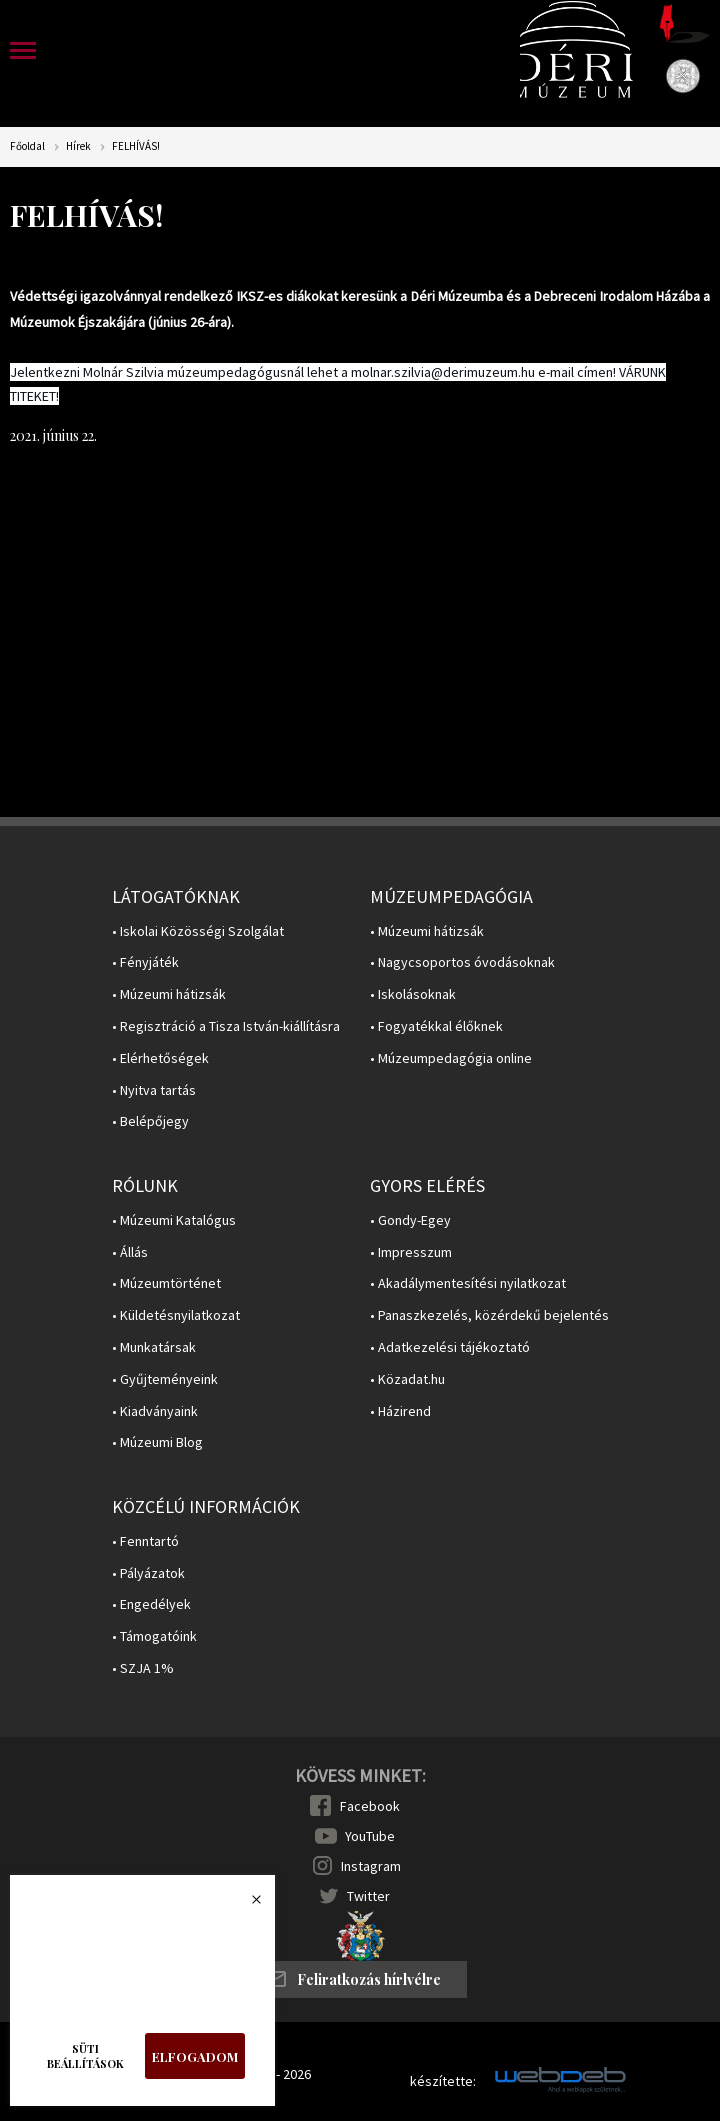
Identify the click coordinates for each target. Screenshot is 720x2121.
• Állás (130, 1252)
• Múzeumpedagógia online (451, 1058)
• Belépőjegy (150, 1121)
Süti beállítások (85, 2056)
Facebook (370, 1806)
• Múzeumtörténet (166, 1283)
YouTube (370, 1836)
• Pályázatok (148, 1573)
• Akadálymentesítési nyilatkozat (468, 1283)
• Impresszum (411, 1252)
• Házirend (400, 1411)
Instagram (371, 1866)
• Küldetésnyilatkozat (176, 1315)
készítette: (443, 2081)
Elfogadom (195, 2056)
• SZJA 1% (143, 1668)
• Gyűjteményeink (165, 1379)
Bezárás (246, 1905)
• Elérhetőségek (160, 1058)
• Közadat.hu (407, 1379)
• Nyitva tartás (154, 1090)
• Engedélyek (151, 1604)
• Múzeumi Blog (157, 1442)
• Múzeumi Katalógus (174, 1220)
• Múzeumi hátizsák (169, 994)
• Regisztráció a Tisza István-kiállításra (226, 1026)
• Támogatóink (154, 1636)
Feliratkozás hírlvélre (369, 1979)
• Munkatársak (154, 1347)
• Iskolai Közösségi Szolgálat (198, 931)
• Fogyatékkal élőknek (436, 1026)
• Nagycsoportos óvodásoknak (462, 962)
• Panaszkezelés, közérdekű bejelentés (489, 1315)
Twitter (368, 1896)
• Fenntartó (145, 1541)
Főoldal (27, 146)
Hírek (78, 146)
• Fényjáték (145, 962)
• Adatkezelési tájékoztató (450, 1347)
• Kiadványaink (155, 1411)
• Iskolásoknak (413, 994)
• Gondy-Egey (410, 1220)
